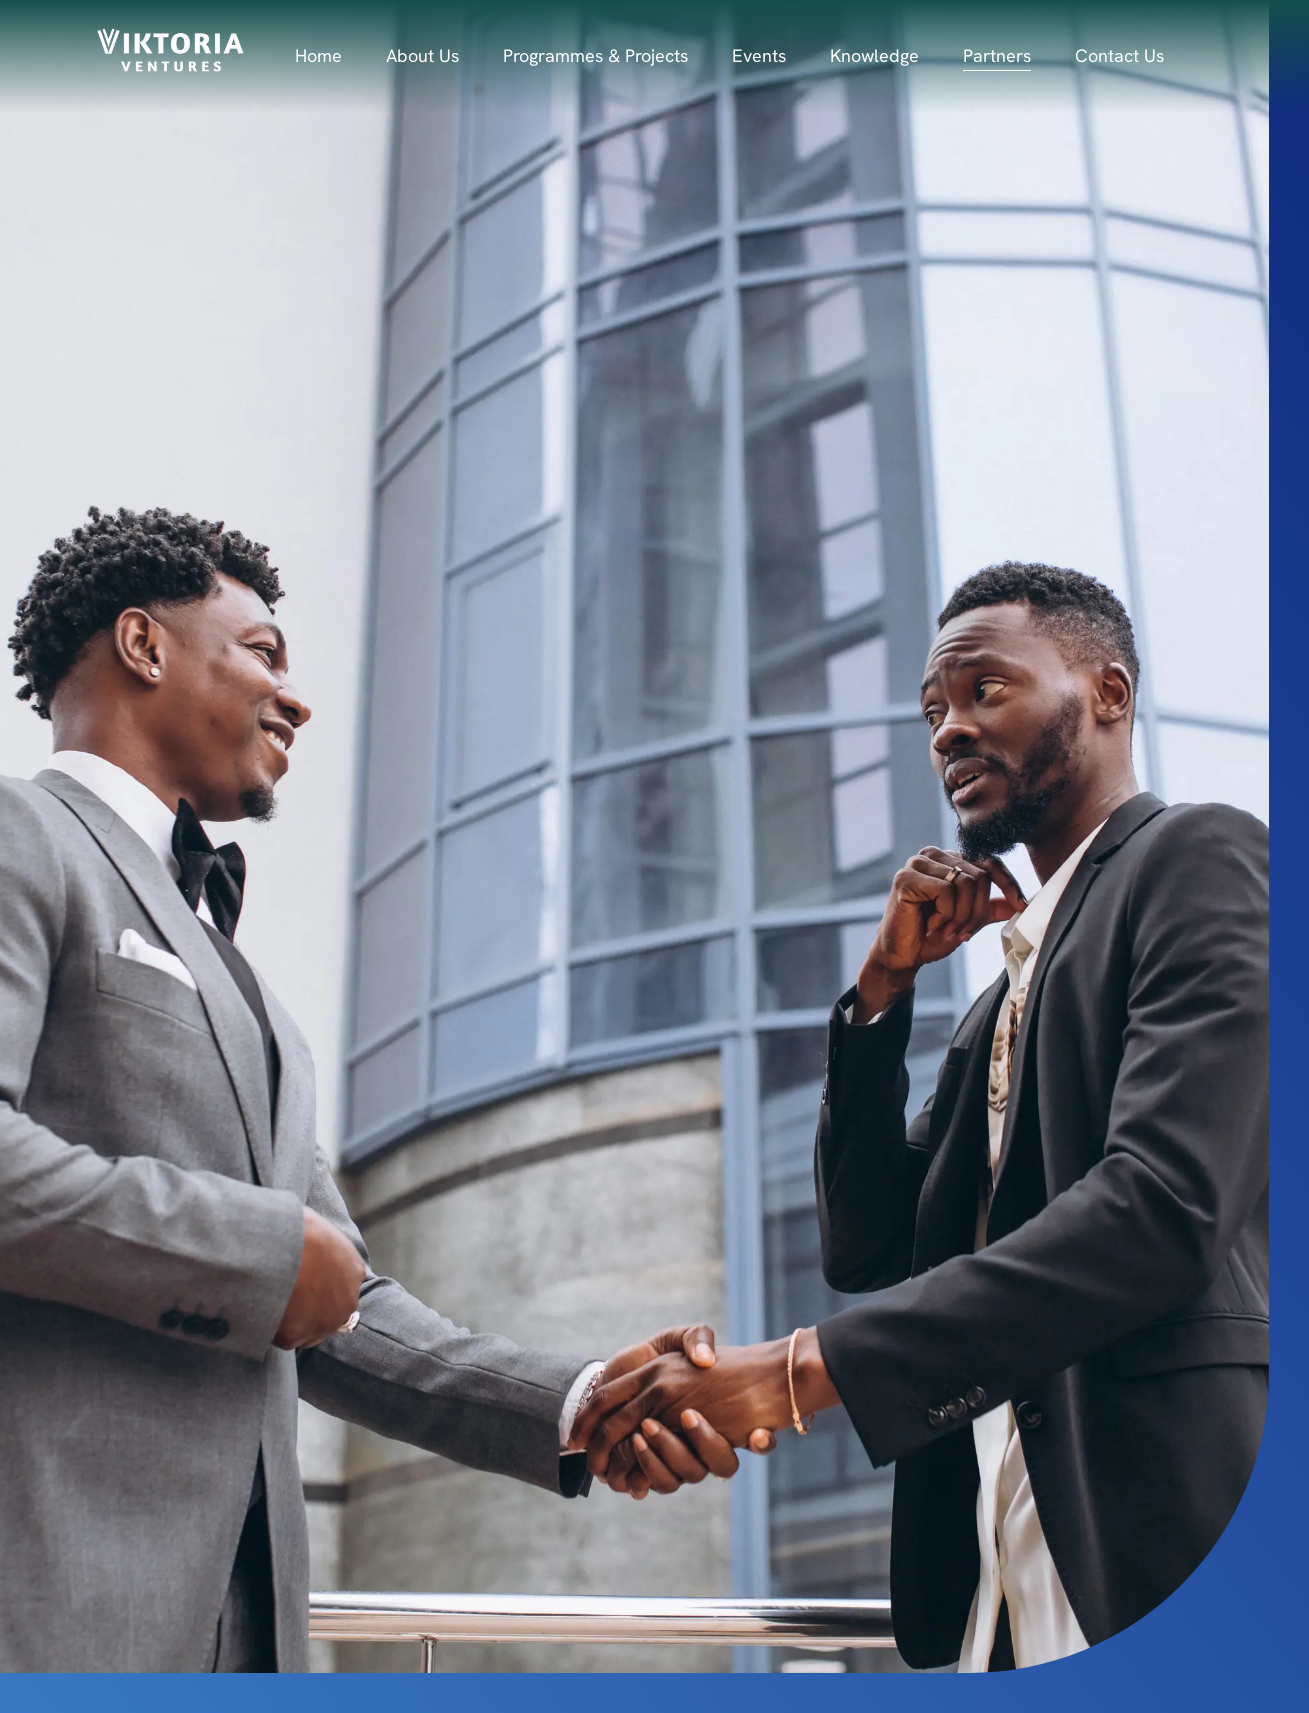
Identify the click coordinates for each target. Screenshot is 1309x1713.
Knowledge (874, 55)
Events (759, 55)
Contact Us (1119, 55)
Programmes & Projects (595, 55)
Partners (997, 55)
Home (318, 55)
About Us (422, 55)
